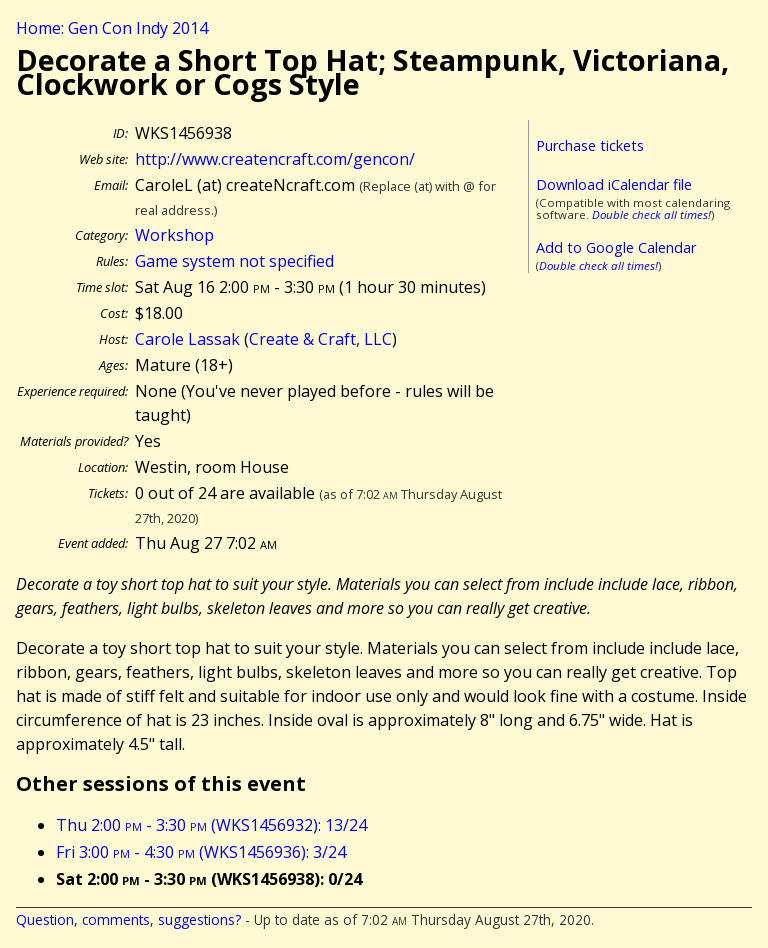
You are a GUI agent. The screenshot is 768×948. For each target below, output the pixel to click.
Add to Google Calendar (616, 247)
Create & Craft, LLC (320, 339)
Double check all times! (651, 214)
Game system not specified (234, 261)
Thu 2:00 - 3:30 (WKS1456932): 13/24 (211, 825)
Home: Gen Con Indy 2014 (112, 28)
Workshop (174, 235)
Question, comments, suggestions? (128, 919)
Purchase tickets (590, 145)
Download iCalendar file (614, 184)
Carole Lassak (187, 339)
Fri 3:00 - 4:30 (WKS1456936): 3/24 (201, 852)
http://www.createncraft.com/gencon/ (275, 159)
